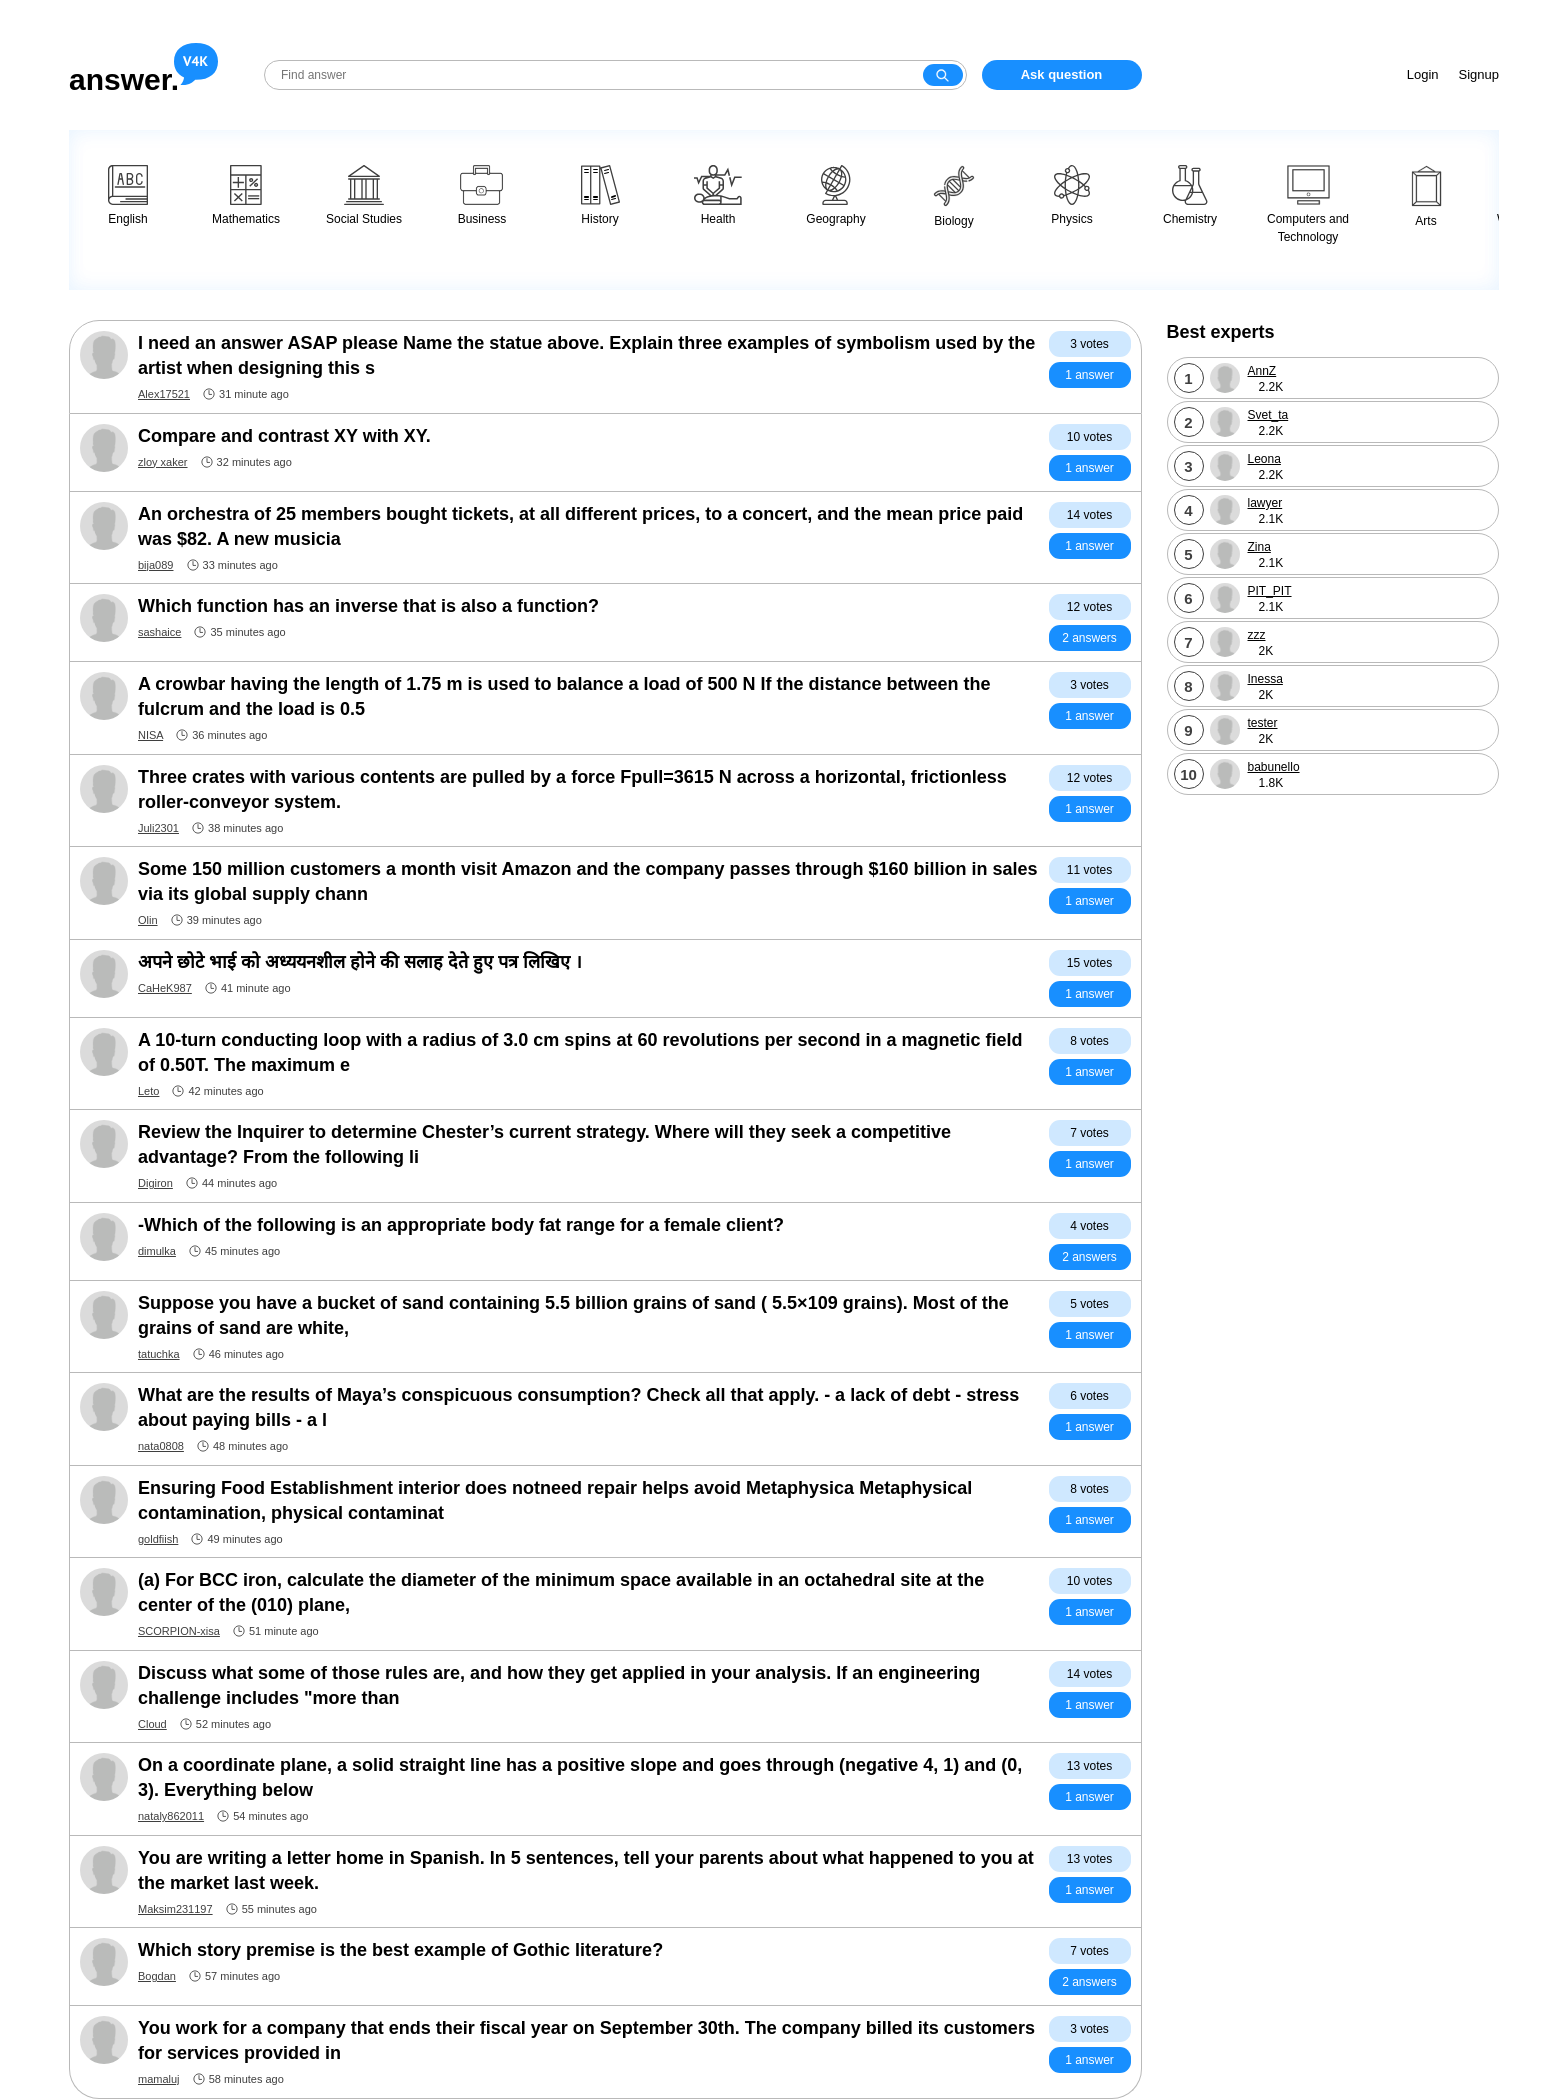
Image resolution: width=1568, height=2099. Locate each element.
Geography (835, 195)
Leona (1264, 459)
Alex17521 (164, 394)
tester (1263, 723)
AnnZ (1262, 371)
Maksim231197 (175, 1909)
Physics (1071, 195)
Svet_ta (1268, 415)
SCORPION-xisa (179, 1631)
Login (1423, 74)
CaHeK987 (165, 988)
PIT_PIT (1270, 591)
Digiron (155, 1183)
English (128, 195)
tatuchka (159, 1354)
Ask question (1062, 74)
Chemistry (1190, 195)
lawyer (1265, 503)
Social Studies (364, 195)
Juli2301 (158, 828)
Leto (148, 1091)
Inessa (1265, 679)
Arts (1426, 196)
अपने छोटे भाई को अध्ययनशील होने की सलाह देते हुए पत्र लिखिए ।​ (360, 962)
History (600, 195)
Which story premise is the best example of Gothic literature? (400, 1950)
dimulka (157, 1251)
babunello (1274, 767)
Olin (148, 920)
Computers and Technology (1308, 204)
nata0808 (161, 1446)
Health (718, 195)
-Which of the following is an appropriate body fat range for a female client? (461, 1225)
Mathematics (246, 195)
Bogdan (157, 1976)
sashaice (159, 632)
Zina (1259, 547)
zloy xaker (163, 462)
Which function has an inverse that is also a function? (368, 606)
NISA (150, 735)
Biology (954, 196)
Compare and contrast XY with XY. (284, 436)
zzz (1257, 635)
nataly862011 (171, 1816)
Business (482, 195)
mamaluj (159, 2079)
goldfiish (158, 1539)
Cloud (152, 1724)
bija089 (155, 565)
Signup (1479, 74)
